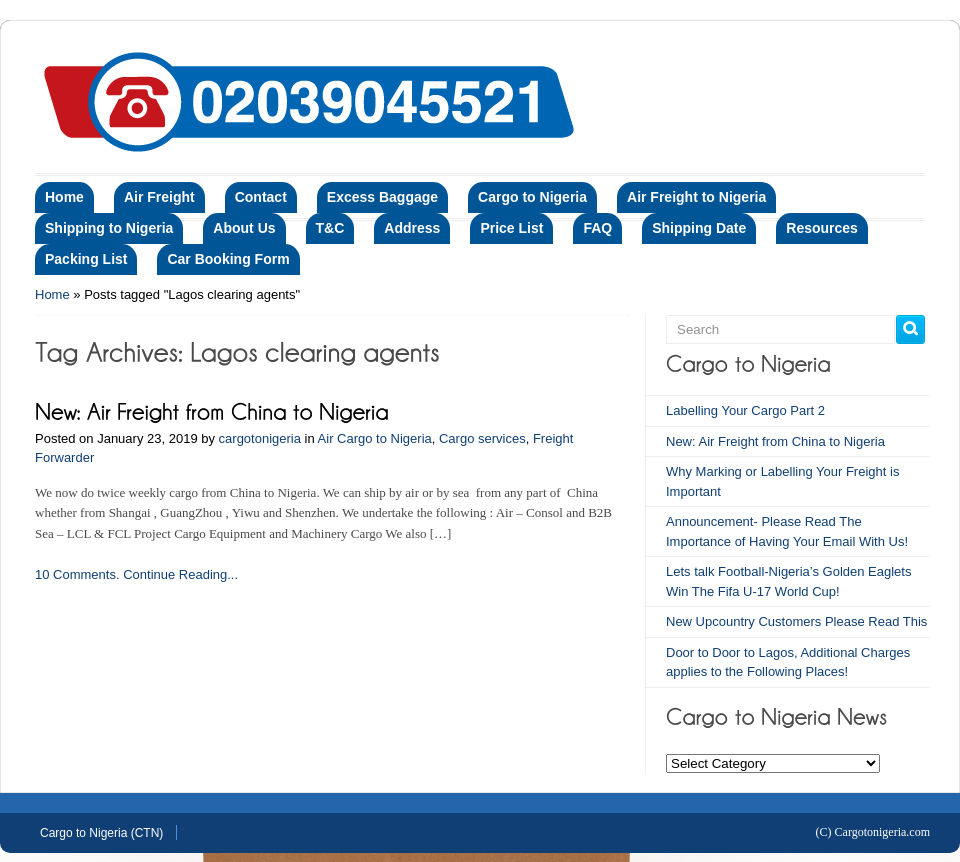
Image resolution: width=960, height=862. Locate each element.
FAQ (597, 228)
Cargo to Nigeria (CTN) (101, 833)
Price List (511, 228)
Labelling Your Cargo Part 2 (745, 410)
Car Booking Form (228, 259)
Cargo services (482, 438)
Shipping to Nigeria (109, 228)
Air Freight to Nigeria (696, 197)
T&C (330, 228)
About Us (244, 228)
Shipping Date (699, 228)
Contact (261, 197)
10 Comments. (77, 574)
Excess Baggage (382, 197)
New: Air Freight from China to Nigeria (775, 441)
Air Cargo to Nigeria (375, 438)
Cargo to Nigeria (532, 197)
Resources (822, 228)
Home (64, 197)
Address (412, 228)
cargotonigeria (260, 438)
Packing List (86, 259)
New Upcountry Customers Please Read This (796, 621)
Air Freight (159, 197)
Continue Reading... (180, 574)
